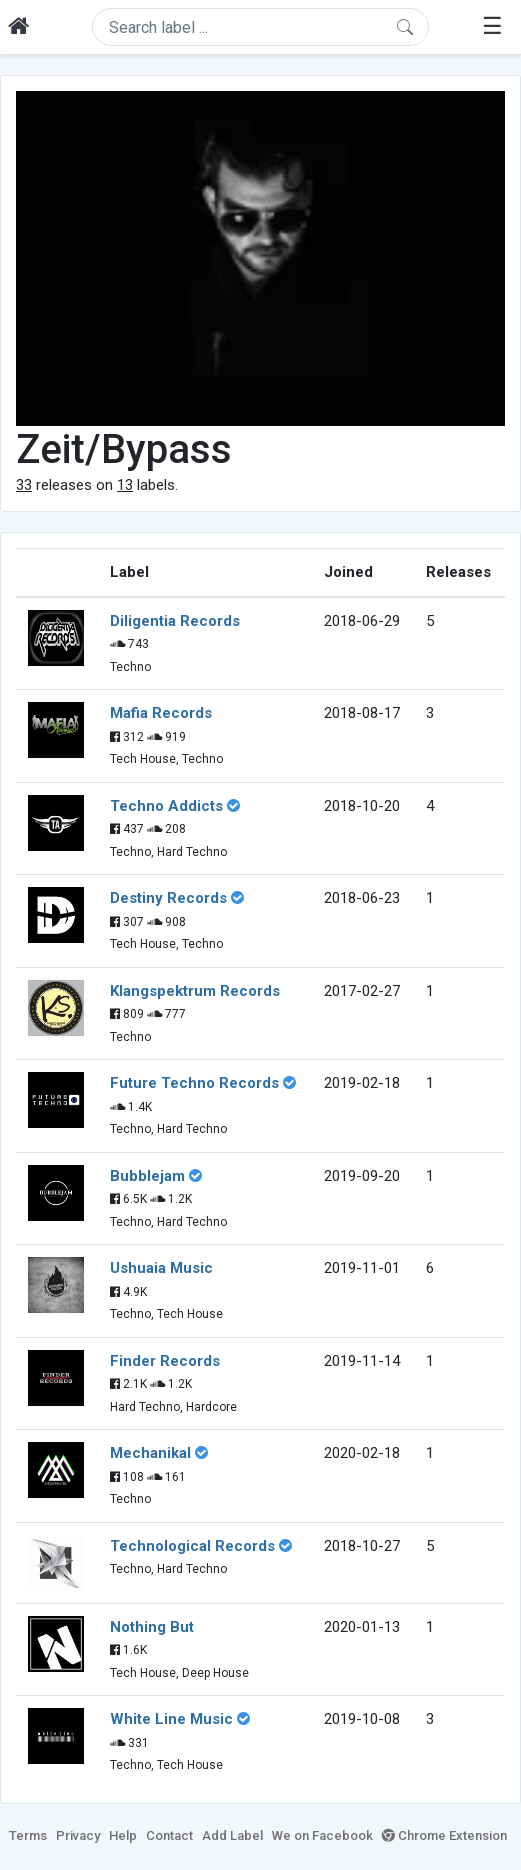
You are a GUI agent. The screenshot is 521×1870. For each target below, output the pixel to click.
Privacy (78, 1835)
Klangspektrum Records (195, 991)
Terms (28, 1835)
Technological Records (192, 1546)
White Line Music (171, 1719)
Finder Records (165, 1361)
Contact (169, 1835)
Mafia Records (161, 713)
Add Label (232, 1835)
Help (123, 1835)
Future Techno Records (194, 1083)
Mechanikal (150, 1453)
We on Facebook (322, 1835)
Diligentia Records (175, 621)
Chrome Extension (444, 1835)
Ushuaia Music (161, 1268)
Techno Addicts (166, 806)
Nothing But (152, 1627)
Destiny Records (168, 898)
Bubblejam (147, 1176)
